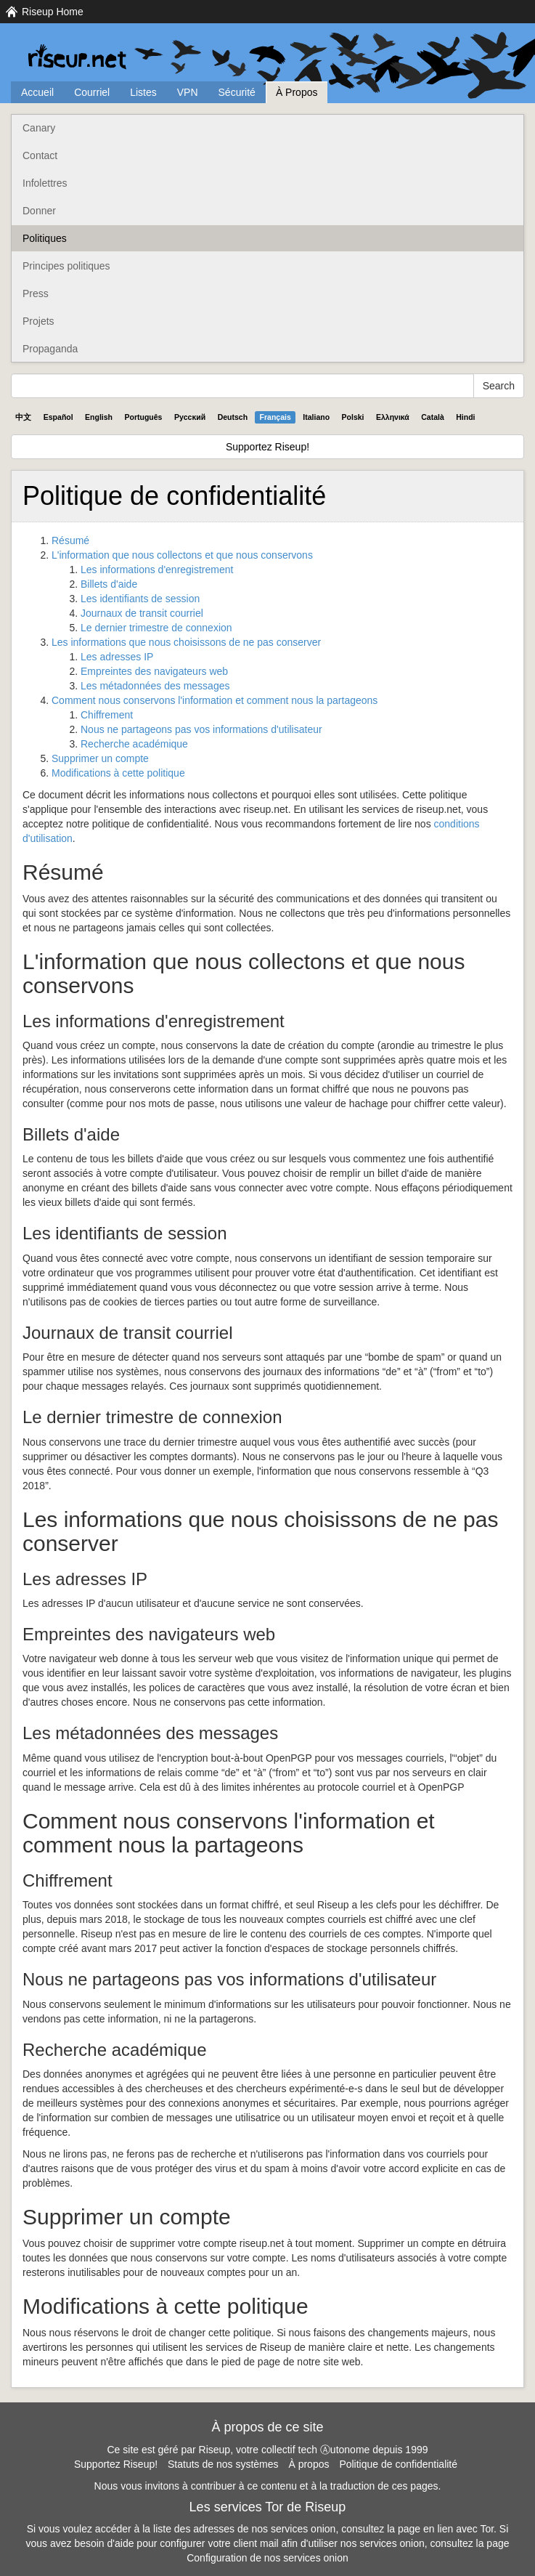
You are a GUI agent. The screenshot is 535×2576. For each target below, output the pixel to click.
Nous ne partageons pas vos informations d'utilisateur (201, 729)
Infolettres (45, 183)
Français (275, 417)
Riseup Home (52, 11)
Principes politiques (66, 266)
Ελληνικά (392, 417)
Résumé (70, 540)
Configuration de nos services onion (267, 2558)
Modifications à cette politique (118, 773)
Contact (40, 155)
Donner (39, 210)
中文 (23, 417)
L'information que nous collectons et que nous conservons (182, 555)
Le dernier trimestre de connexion (156, 627)
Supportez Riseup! (267, 447)
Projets (38, 321)
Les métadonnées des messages (155, 686)
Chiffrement (107, 715)
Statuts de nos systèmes (223, 2464)
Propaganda (50, 349)
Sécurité (237, 92)
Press (36, 293)
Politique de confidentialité (398, 2464)
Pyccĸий (189, 417)
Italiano (316, 417)
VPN (187, 92)
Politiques (45, 238)
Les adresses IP (117, 657)
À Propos (297, 92)
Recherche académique (134, 744)
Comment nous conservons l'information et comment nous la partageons (214, 700)
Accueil (37, 92)
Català (432, 417)
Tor (487, 2529)
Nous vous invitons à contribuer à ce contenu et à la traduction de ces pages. (267, 2486)
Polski (353, 417)
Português (144, 417)
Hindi (465, 417)
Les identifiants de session (140, 598)
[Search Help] (242, 385)
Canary (39, 128)
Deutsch (233, 417)
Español (58, 417)
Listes (143, 92)
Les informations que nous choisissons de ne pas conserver (186, 642)
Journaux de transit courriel (142, 613)
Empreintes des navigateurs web (154, 671)
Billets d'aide (109, 584)
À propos (308, 2464)
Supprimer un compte (100, 758)
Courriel (92, 92)
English (99, 417)
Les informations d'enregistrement (157, 569)
